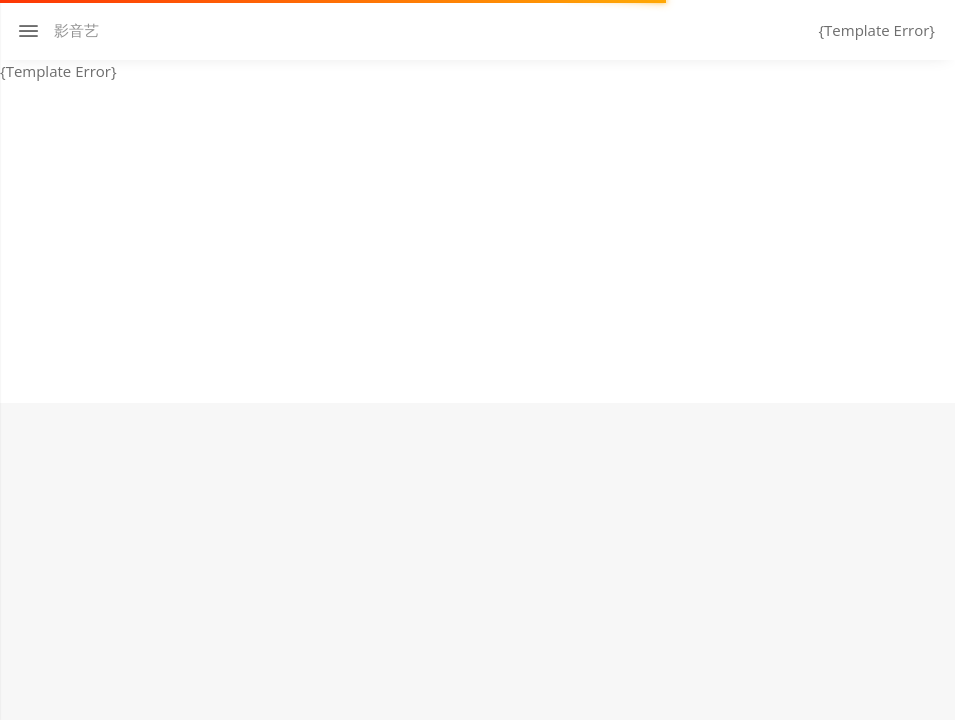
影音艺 (76, 30)
